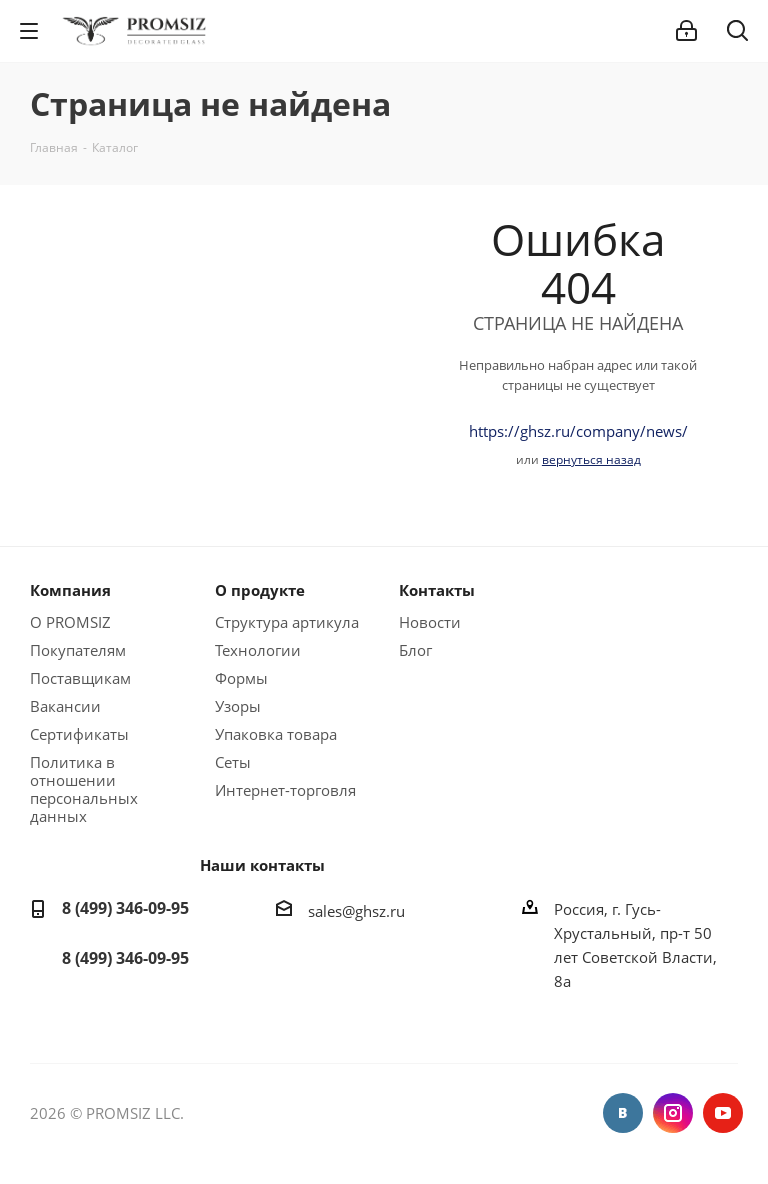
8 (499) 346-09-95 (125, 908)
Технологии (258, 650)
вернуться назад (591, 459)
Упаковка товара (276, 734)
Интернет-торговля (285, 790)
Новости (430, 622)
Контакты (437, 590)
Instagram (673, 1113)
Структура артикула (287, 622)
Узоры (238, 706)
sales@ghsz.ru (356, 911)
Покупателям (78, 650)
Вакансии (65, 706)
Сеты (233, 762)
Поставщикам (80, 678)
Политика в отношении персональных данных (84, 789)
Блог (415, 650)
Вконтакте (623, 1113)
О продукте (260, 590)
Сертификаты (79, 734)
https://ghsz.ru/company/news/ (578, 431)
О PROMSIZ (70, 622)
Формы (241, 678)
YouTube (723, 1113)
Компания (70, 590)
